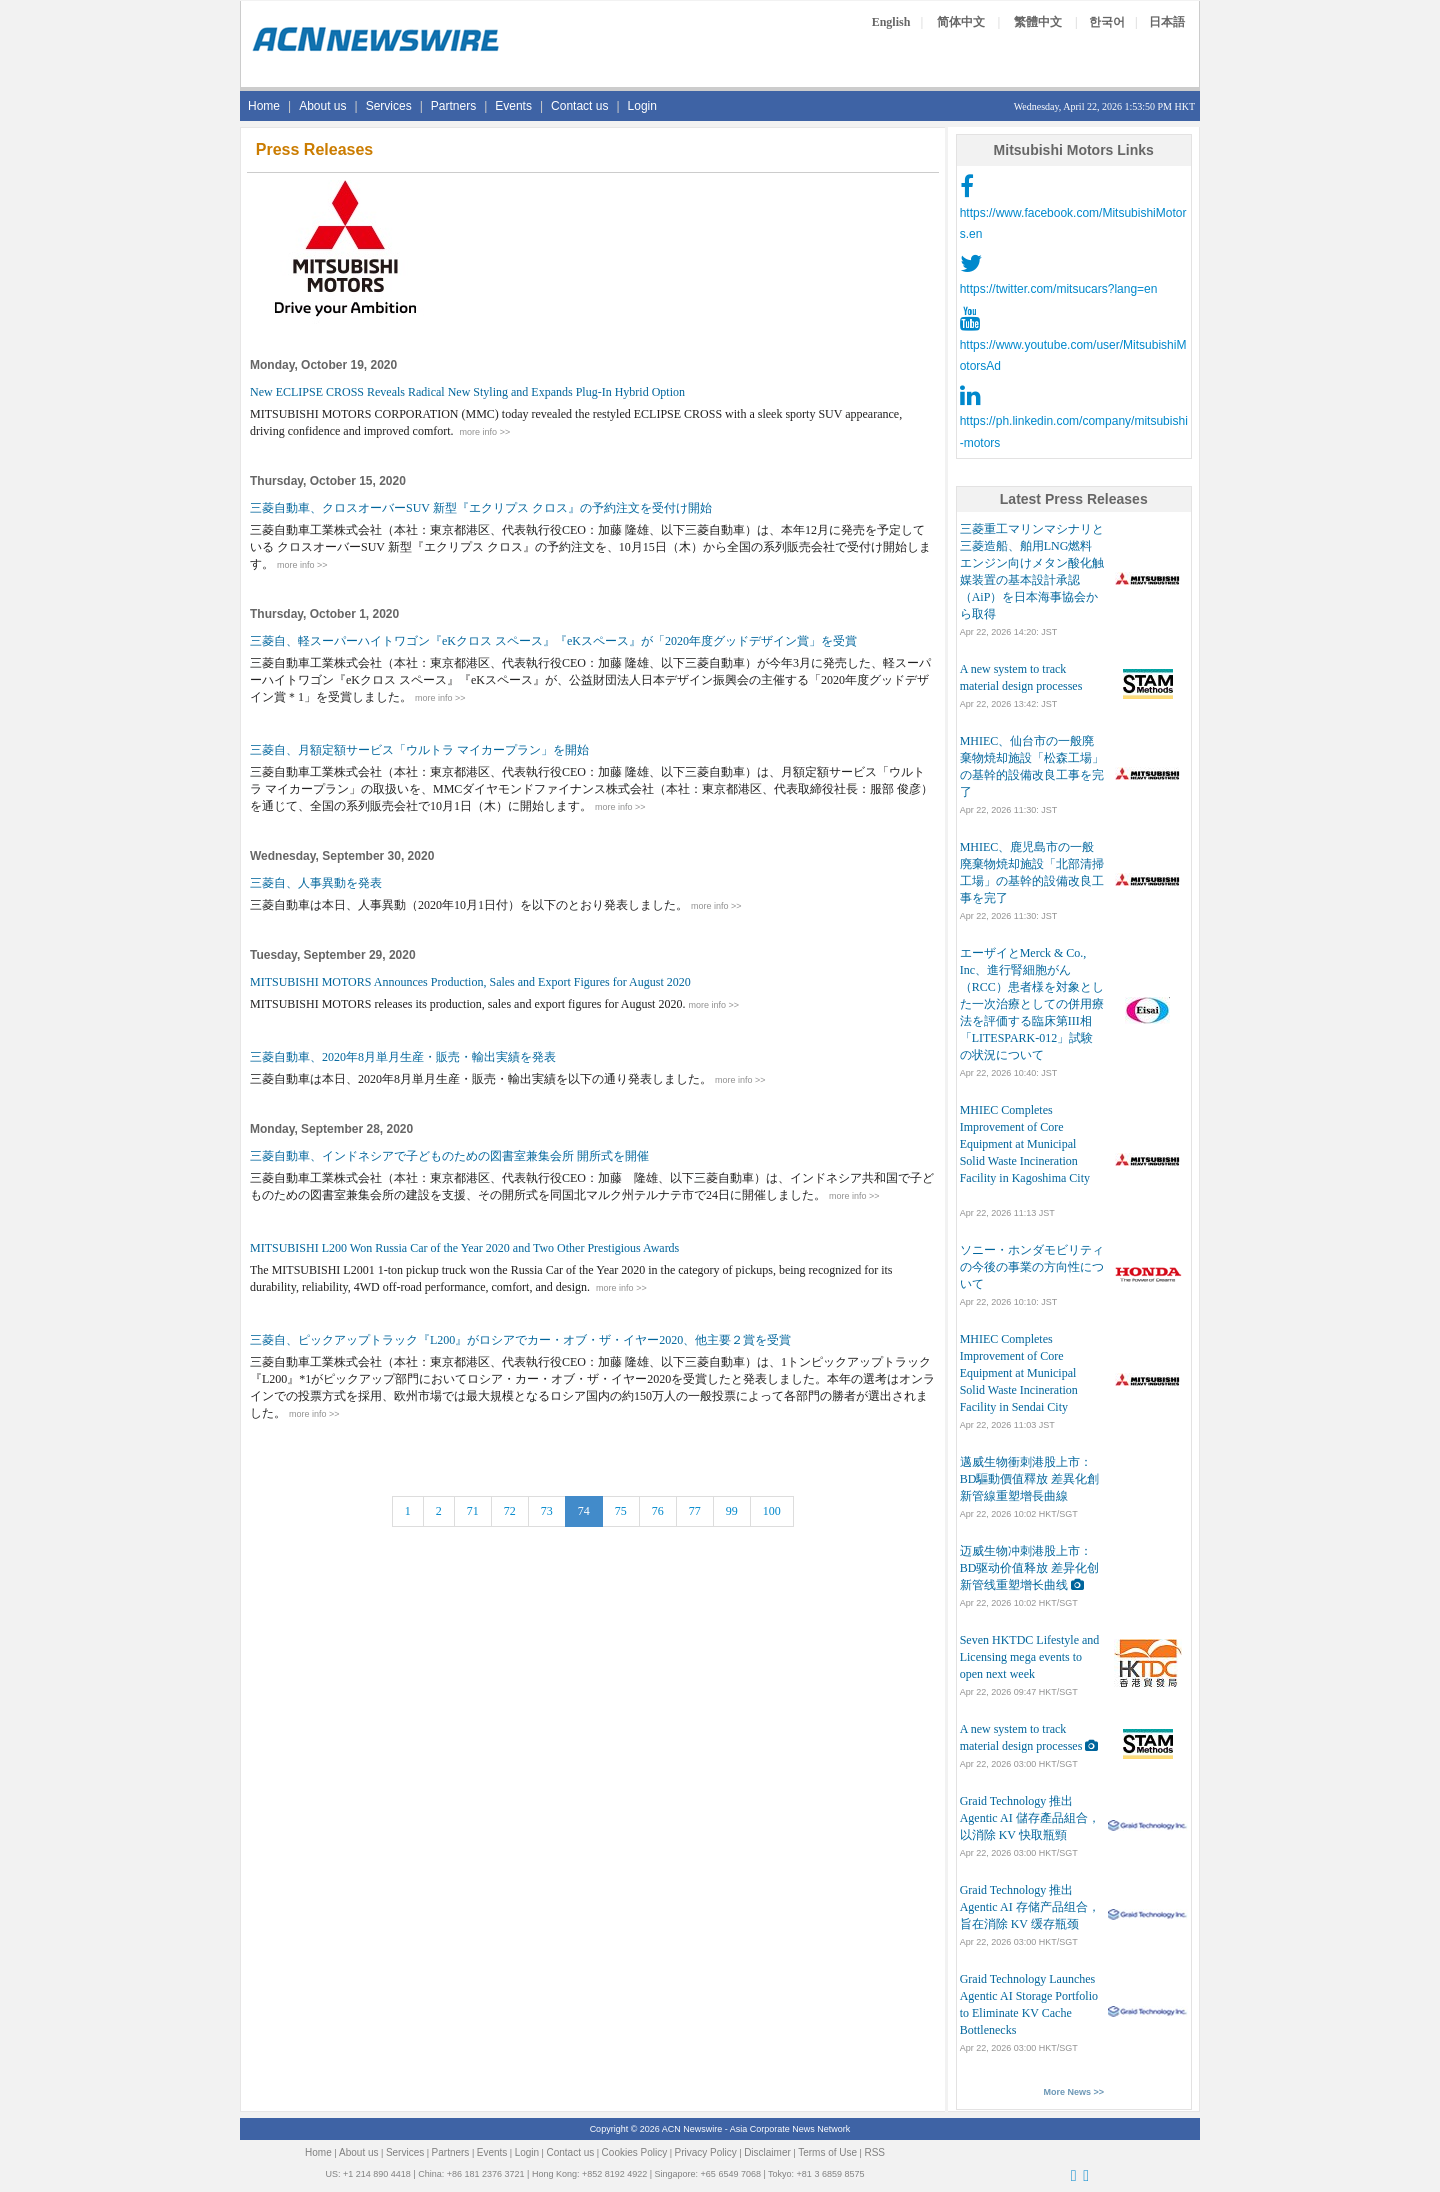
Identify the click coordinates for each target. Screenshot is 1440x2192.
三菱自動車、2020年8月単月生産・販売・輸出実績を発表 (403, 1057)
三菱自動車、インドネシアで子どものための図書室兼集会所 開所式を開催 (449, 1156)
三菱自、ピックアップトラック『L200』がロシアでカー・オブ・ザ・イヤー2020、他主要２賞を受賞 (520, 1340)
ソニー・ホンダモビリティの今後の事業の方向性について (1032, 1267)
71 (473, 1511)
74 (584, 1511)
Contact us (579, 106)
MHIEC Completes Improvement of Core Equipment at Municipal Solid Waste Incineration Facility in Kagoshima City (1025, 1144)
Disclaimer (767, 2152)
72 (510, 1511)
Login (642, 106)
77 (695, 1511)
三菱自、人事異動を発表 (316, 883)
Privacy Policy (706, 2152)
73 (547, 1511)
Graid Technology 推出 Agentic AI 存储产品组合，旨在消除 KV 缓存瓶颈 (1030, 1907)
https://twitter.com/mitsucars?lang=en (1059, 289)
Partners (453, 106)
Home (264, 106)
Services (389, 106)
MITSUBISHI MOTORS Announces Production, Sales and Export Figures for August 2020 (470, 982)
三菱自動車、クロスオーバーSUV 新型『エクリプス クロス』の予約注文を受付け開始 (481, 508)
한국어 (1107, 22)
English (891, 22)
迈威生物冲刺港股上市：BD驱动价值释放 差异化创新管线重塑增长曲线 (1030, 1568)
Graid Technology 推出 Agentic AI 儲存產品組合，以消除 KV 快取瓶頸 (1030, 1818)
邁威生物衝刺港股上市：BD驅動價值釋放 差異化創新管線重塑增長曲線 (1030, 1479)
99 (732, 1511)
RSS (874, 2152)
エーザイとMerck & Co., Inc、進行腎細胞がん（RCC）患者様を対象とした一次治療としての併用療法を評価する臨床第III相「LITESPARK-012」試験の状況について (1032, 1004)
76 (658, 1511)
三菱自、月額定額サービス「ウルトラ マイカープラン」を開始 (419, 750)
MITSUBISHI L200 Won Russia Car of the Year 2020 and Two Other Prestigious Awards (464, 1248)
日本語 (1167, 22)
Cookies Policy (635, 2152)
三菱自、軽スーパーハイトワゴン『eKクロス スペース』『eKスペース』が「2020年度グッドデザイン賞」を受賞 (553, 641)
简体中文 (961, 22)
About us (322, 106)
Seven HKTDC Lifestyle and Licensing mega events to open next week (1030, 1657)
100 (772, 1511)
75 (621, 1511)
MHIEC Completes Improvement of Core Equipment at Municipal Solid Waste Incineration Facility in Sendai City (1019, 1373)
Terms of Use (827, 2152)
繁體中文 (1038, 22)
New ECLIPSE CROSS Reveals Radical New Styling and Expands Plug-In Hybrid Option (467, 392)
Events (513, 106)
